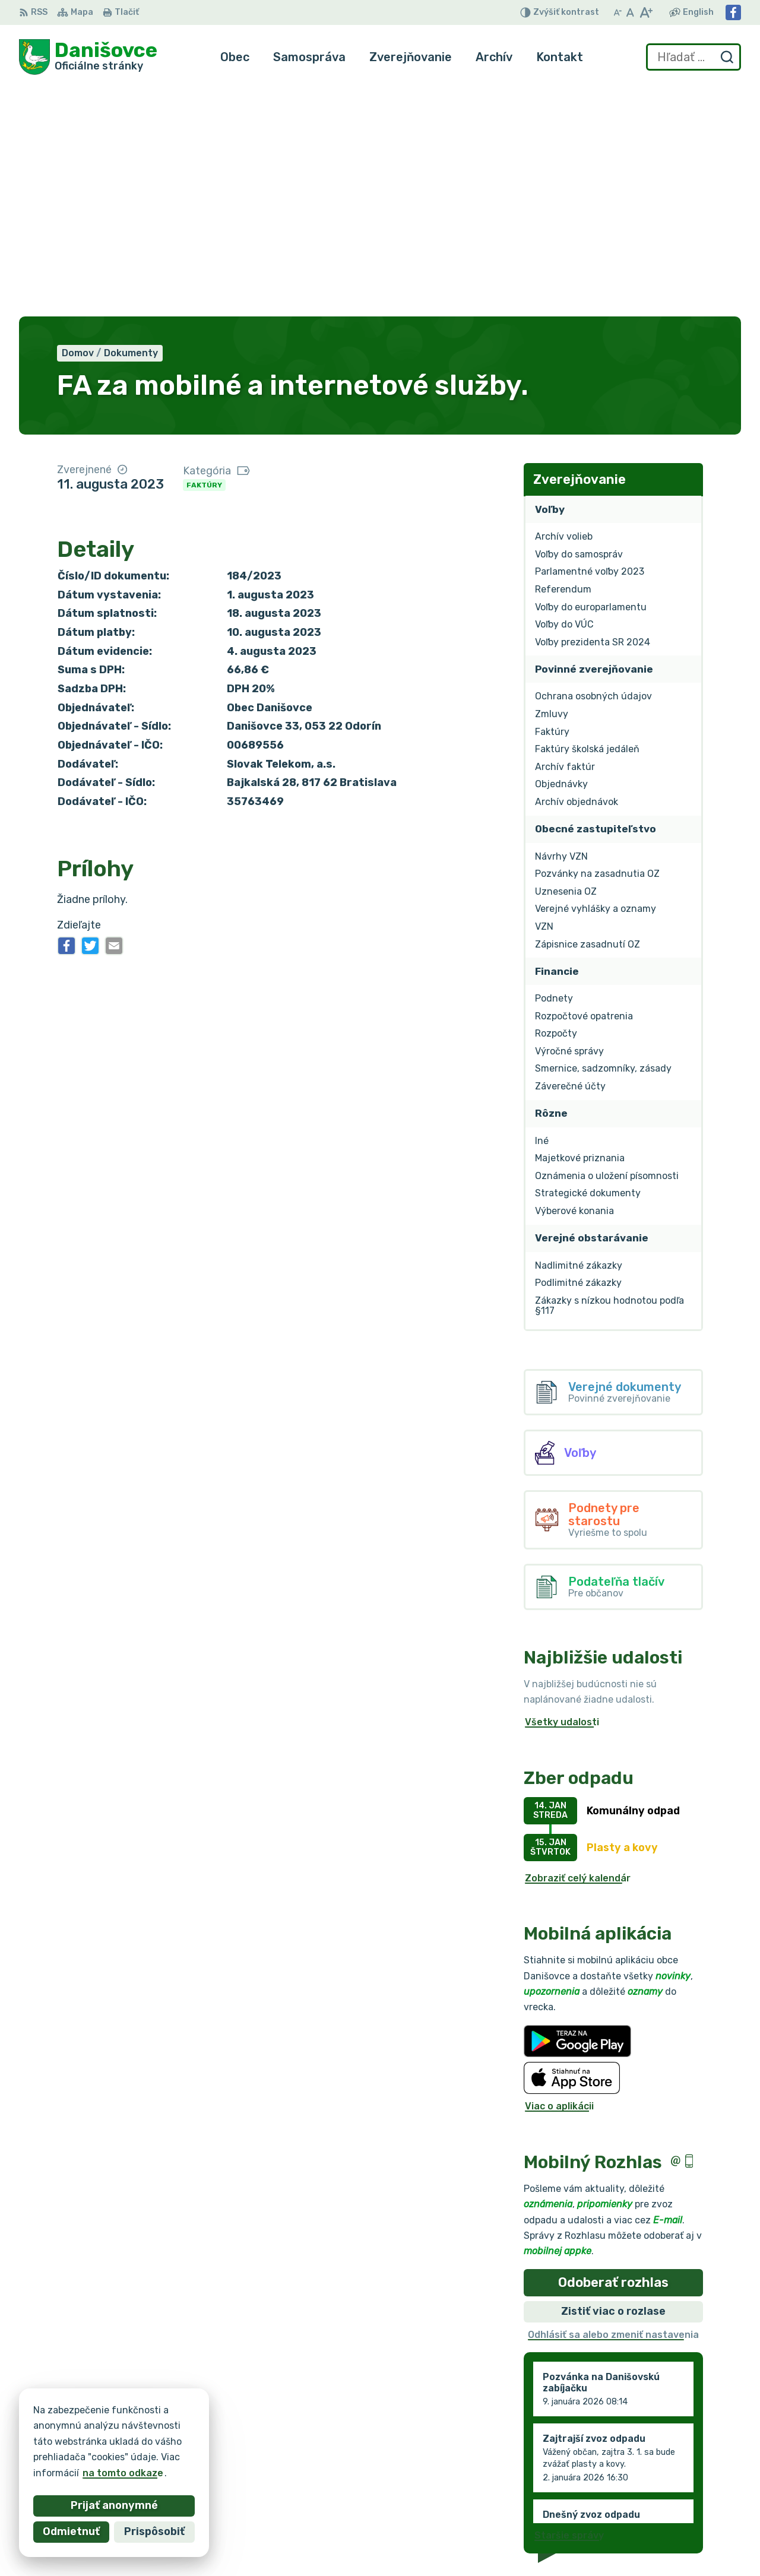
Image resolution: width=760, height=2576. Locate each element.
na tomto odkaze (101, 2473)
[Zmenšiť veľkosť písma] (617, 12)
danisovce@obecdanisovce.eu (669, 2502)
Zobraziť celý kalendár (578, 1646)
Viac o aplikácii (559, 1874)
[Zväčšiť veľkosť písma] (645, 12)
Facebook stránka (641, 2516)
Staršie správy (569, 2303)
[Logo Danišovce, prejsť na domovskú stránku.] (88, 57)
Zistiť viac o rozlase (613, 2079)
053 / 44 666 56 (637, 2489)
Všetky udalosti (562, 1490)
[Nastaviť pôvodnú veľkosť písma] (630, 12)
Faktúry (204, 253)
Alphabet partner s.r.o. (194, 2429)
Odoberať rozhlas (613, 2050)
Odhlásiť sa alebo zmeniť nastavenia (613, 2102)
